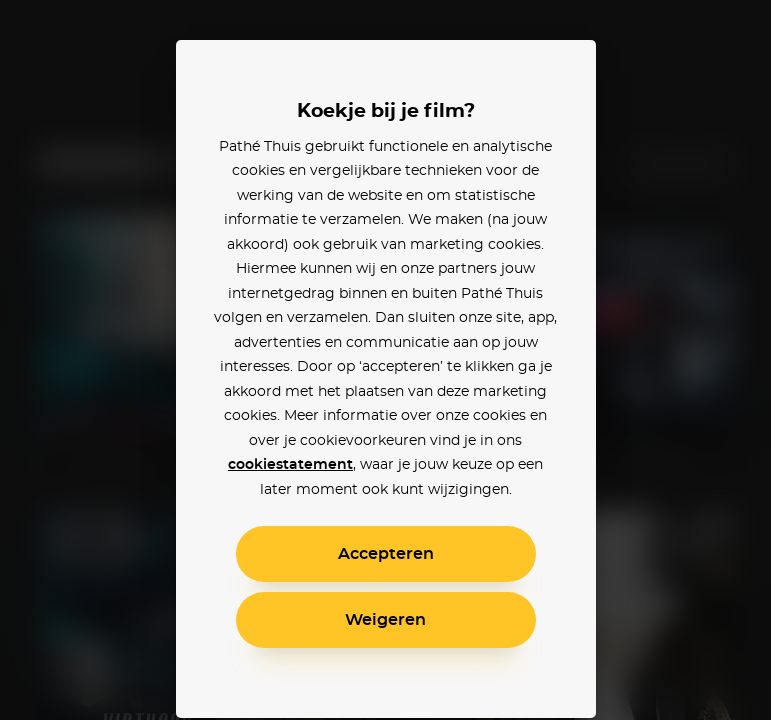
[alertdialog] (385, 360)
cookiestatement (290, 465)
